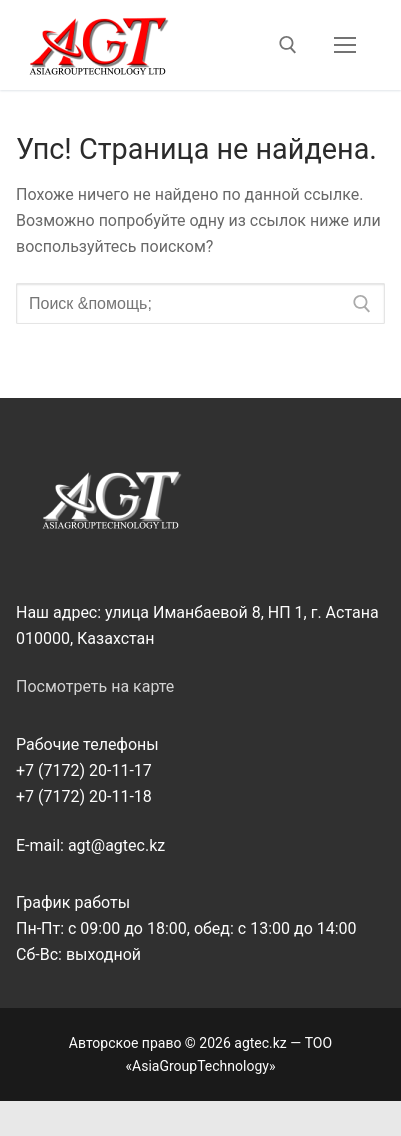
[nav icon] (345, 45)
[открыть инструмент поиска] (288, 45)
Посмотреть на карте (95, 686)
